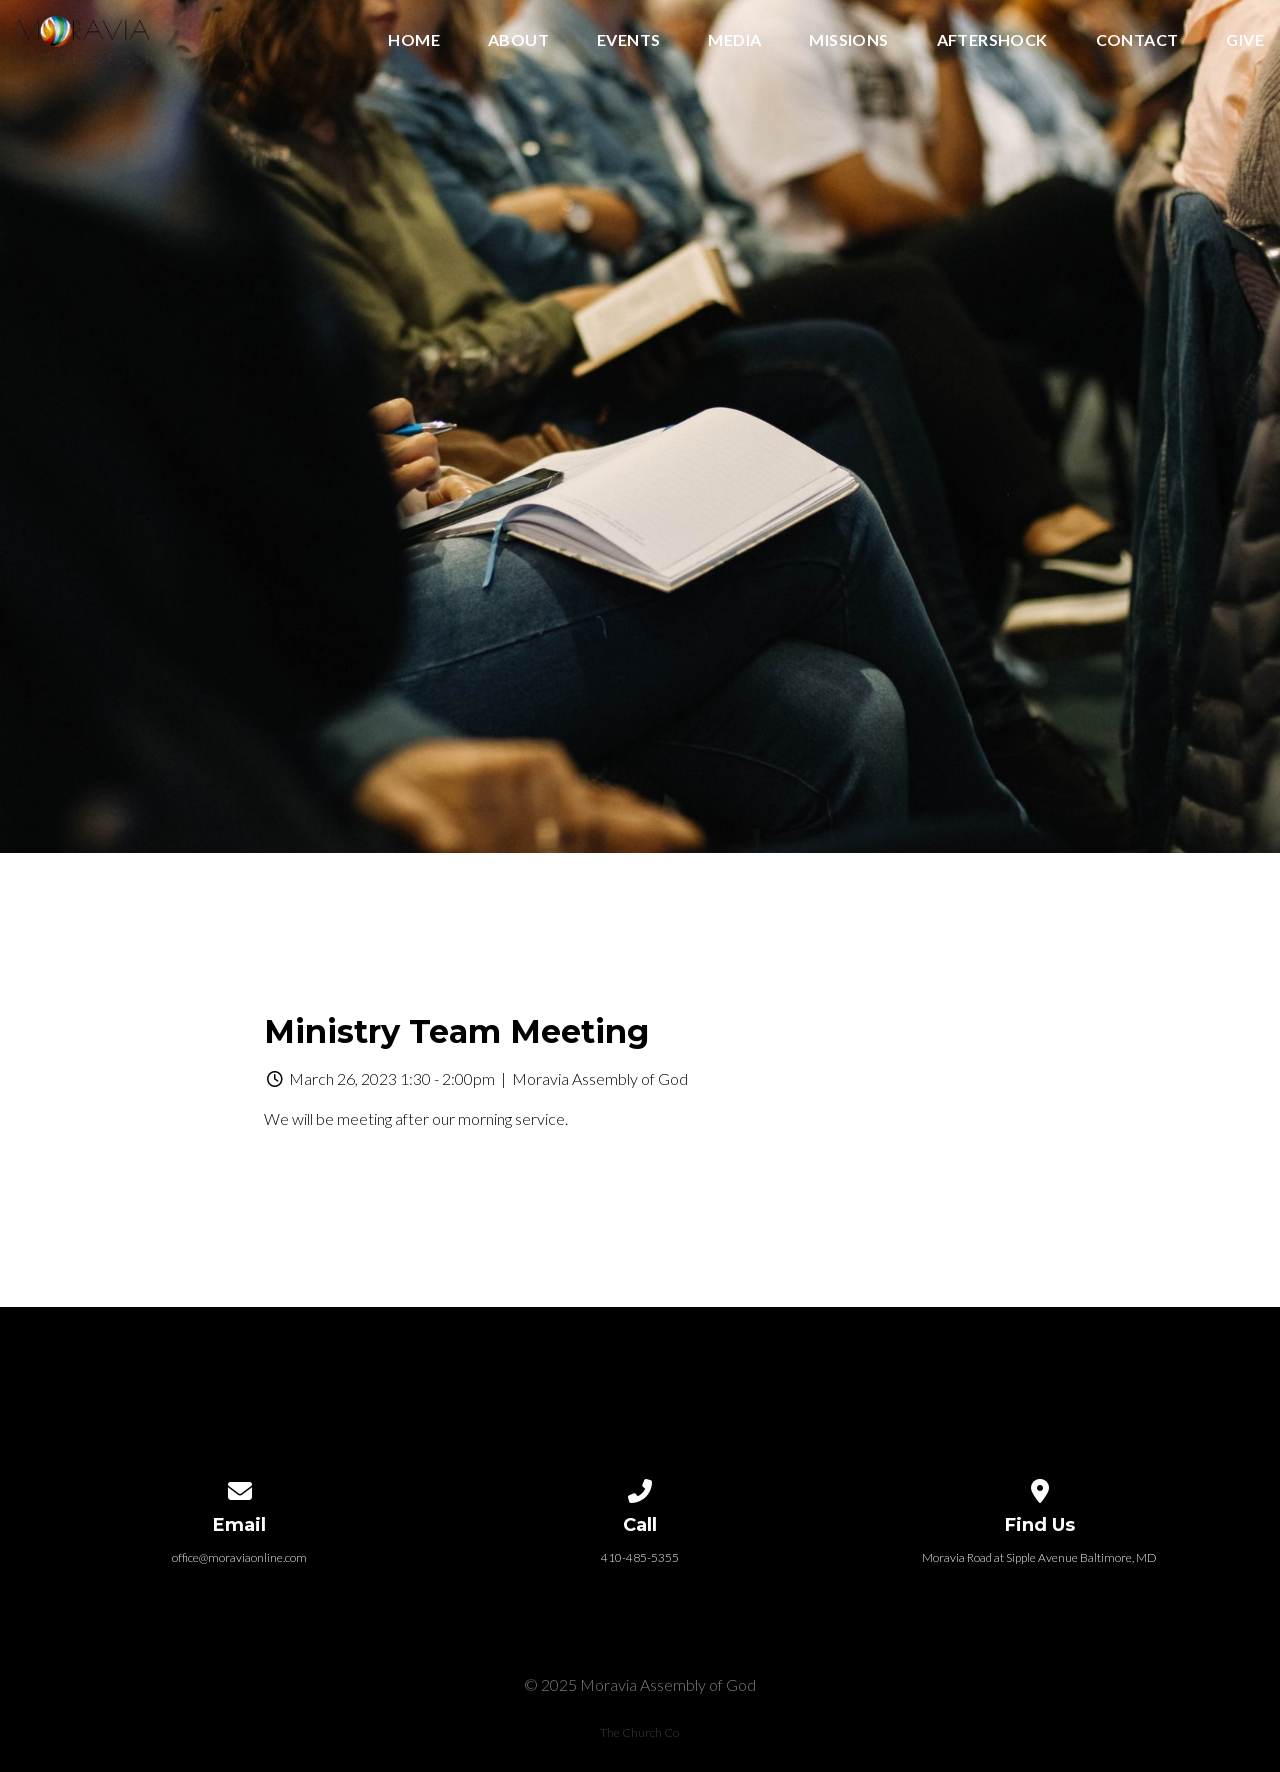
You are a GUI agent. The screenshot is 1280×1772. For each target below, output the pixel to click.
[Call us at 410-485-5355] (640, 1487)
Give (1245, 40)
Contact (1137, 40)
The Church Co (639, 1732)
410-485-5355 (640, 1557)
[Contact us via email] (240, 1487)
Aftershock (992, 40)
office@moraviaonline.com (239, 1557)
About (518, 40)
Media (734, 40)
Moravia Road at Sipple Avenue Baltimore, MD (1039, 1557)
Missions (848, 40)
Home (414, 40)
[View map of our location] (1040, 1487)
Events (628, 40)
